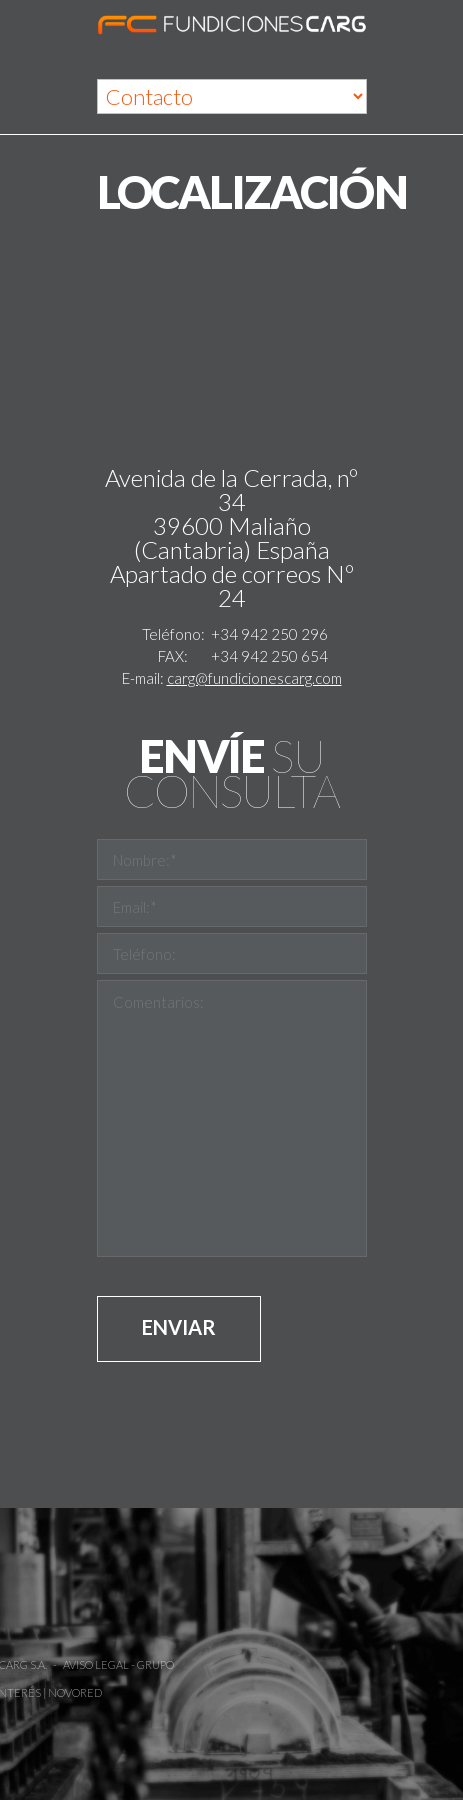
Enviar (179, 1327)
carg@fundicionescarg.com (254, 678)
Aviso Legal (38, 1664)
